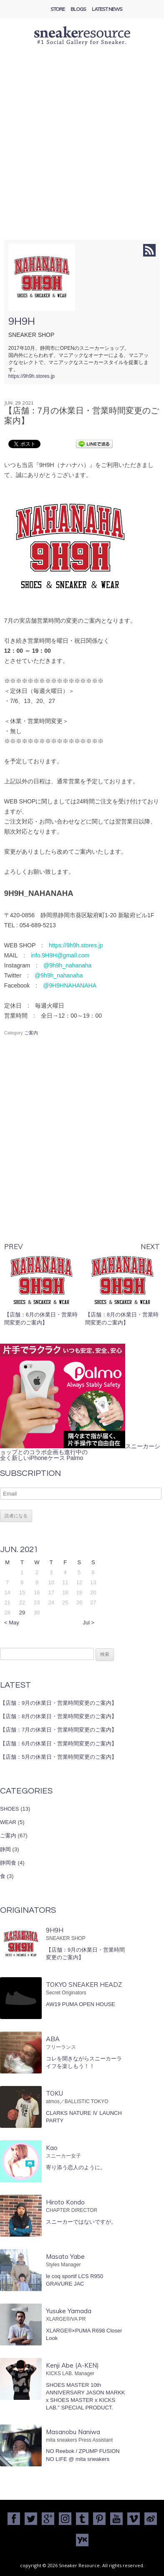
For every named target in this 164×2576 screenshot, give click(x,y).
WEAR (8, 1822)
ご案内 (31, 1032)
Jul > (88, 1622)
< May (11, 1622)
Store (57, 9)
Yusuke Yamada (68, 2311)
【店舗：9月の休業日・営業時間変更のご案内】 (58, 1703)
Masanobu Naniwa (73, 2432)
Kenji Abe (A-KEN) (72, 2365)
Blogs (78, 9)
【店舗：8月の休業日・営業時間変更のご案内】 (58, 1716)
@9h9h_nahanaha (67, 965)
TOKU (54, 2093)
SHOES (9, 1809)
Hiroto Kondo (65, 2202)
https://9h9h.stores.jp (31, 376)
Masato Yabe (65, 2256)
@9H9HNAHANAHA (69, 985)
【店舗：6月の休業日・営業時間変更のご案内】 (58, 1743)
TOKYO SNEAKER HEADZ (84, 1984)
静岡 (5, 1849)
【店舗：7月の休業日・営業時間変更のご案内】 (58, 1730)
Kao (52, 2148)
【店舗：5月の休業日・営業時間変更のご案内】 (58, 1757)
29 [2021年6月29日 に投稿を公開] (22, 1612)
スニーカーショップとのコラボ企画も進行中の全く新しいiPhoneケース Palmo (80, 1452)
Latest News (107, 9)
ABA (53, 2039)
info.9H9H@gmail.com (60, 955)
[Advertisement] (82, 153)
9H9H (21, 321)
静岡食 (8, 1863)
